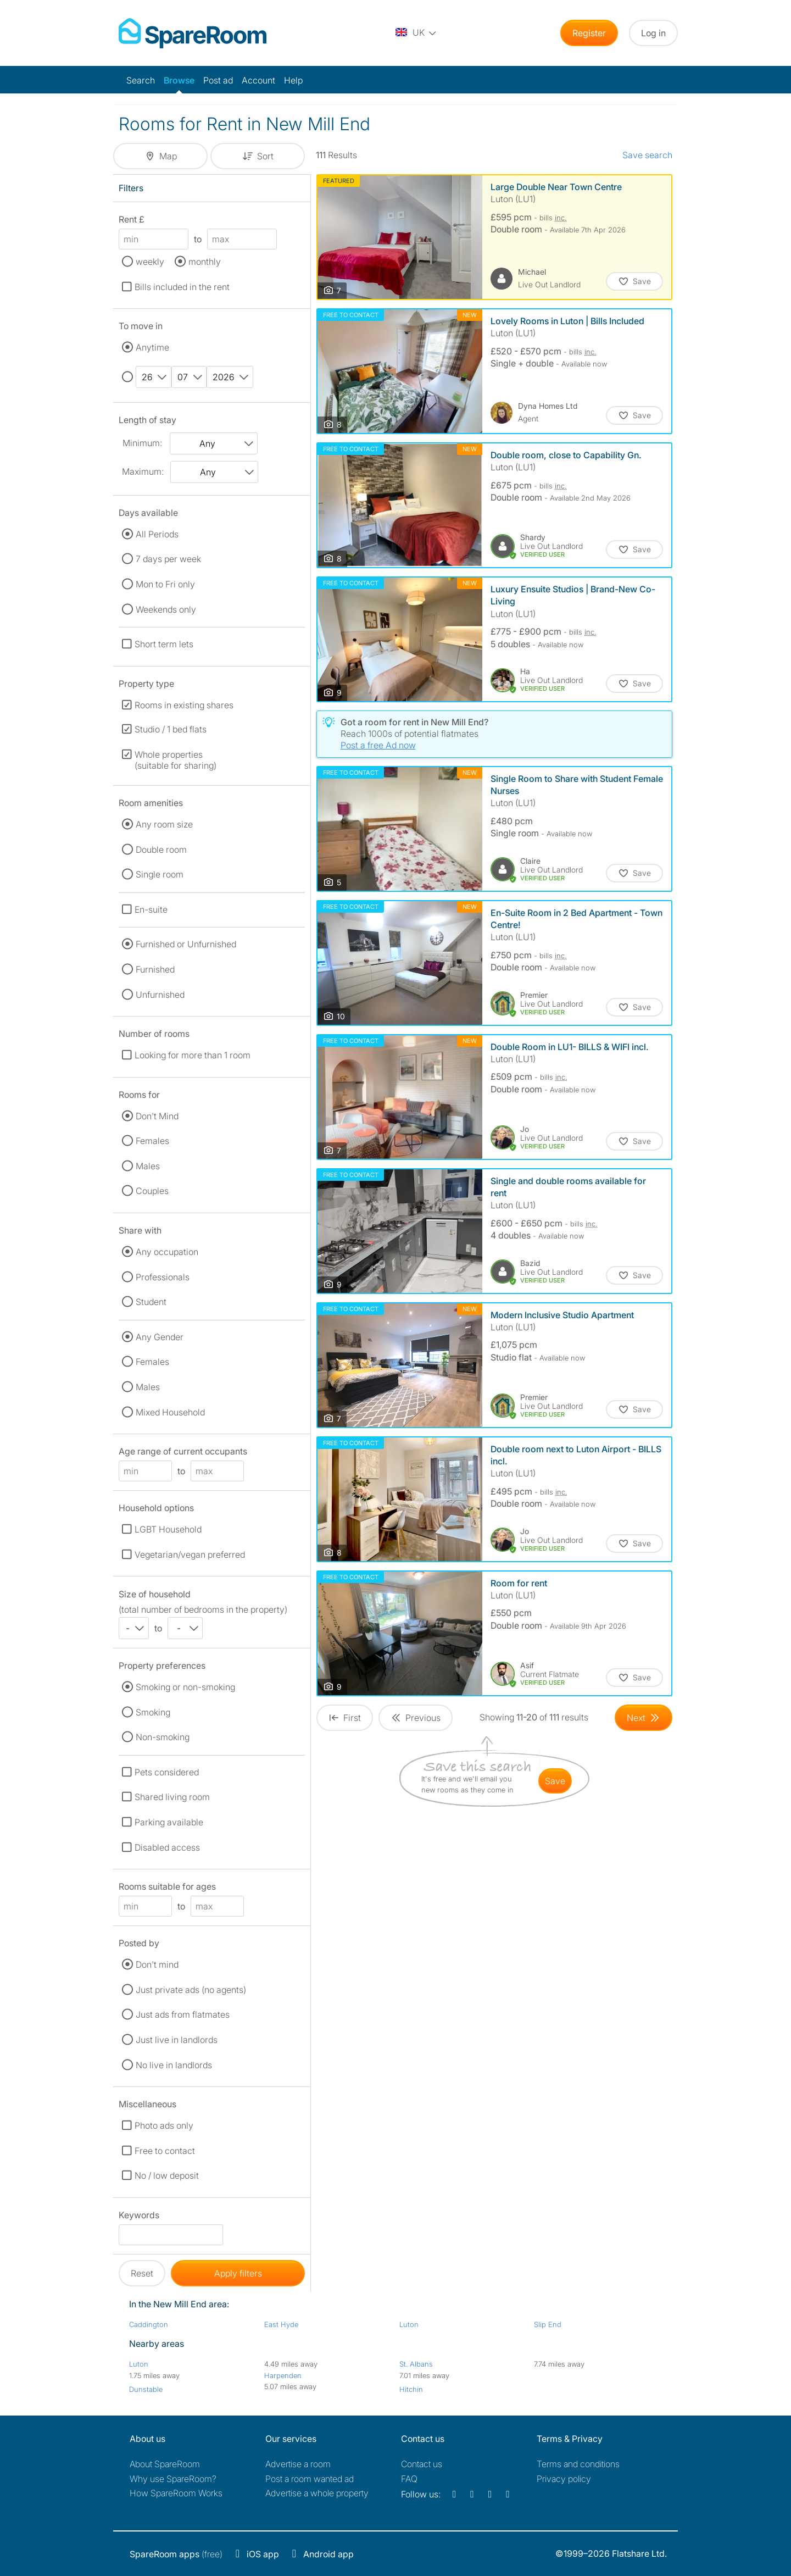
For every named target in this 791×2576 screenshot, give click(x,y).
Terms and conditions (578, 2463)
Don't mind (157, 1964)
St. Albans (416, 2364)
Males (148, 1166)
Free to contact (165, 2150)
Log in (653, 32)
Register (589, 32)
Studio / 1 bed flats (171, 729)
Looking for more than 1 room (192, 1055)
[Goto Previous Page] (415, 1718)
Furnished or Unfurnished (186, 944)
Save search (647, 154)
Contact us (421, 2463)
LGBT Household (168, 1529)
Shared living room (172, 1796)
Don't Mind (157, 1116)
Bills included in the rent (182, 286)
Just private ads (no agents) (191, 1989)
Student (151, 1301)
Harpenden (283, 2375)
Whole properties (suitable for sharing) (175, 760)
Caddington (148, 2324)
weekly (150, 261)
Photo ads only (164, 2125)
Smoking (153, 1712)
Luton (409, 2324)
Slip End (547, 2324)
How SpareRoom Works (176, 2493)
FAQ (409, 2478)
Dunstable (146, 2389)
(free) (176, 2554)
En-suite (151, 909)
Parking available (169, 1822)
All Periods (157, 534)
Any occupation (167, 1251)
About (165, 2463)
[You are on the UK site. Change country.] (416, 33)
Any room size (164, 824)
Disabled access (167, 1847)
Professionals (163, 1277)
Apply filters (238, 2273)
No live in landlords (174, 2064)
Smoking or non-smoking (185, 1686)
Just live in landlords (177, 2039)
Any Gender (159, 1336)
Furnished (155, 969)
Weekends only (166, 609)
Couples (152, 1190)
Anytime (152, 347)
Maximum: (143, 471)
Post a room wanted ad (309, 2478)
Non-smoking (163, 1736)
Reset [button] (142, 2273)
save (555, 1780)
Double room (161, 849)
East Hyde (281, 2324)
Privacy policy (564, 2478)
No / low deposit (167, 2175)
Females (152, 1140)
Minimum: (142, 442)
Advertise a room (298, 2463)
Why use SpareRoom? (173, 2478)
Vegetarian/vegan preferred (190, 1554)
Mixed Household (170, 1412)
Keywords (139, 2216)
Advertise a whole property (317, 2493)
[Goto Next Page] (643, 1718)
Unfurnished (160, 994)
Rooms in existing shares (184, 704)
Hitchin (411, 2389)
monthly (204, 261)
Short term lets (164, 644)
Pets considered (167, 1772)
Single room (159, 874)
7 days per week (168, 558)
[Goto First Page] (344, 1718)
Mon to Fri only (165, 584)
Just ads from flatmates (183, 2014)
